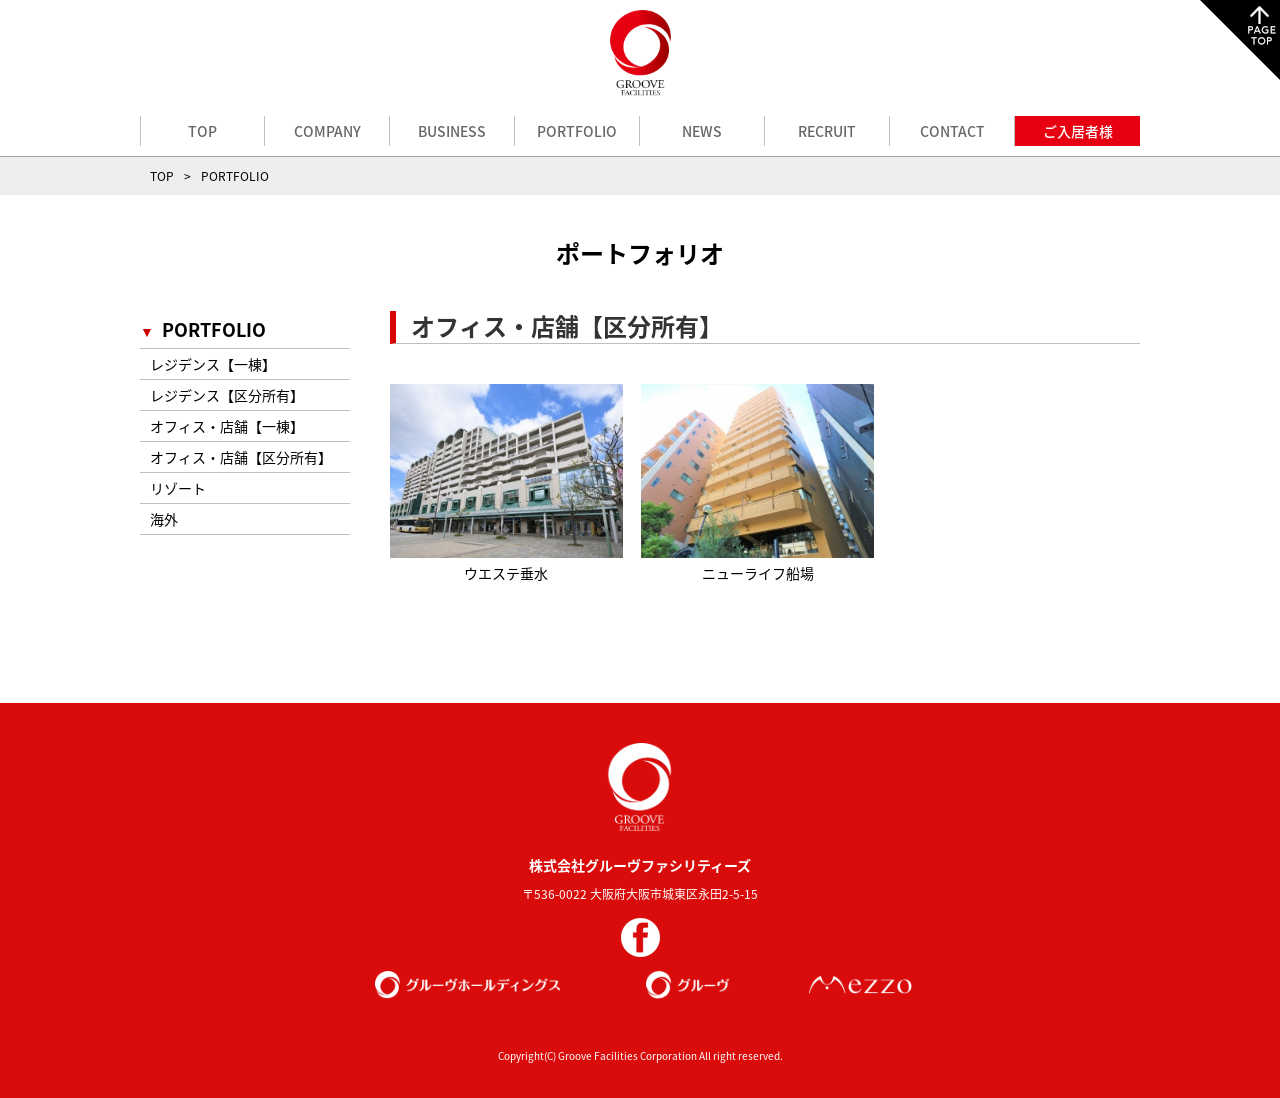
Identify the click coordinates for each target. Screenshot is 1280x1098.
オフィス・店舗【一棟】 (227, 426)
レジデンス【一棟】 (213, 364)
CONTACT (952, 131)
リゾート (178, 488)
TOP (202, 131)
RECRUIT (827, 131)
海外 (164, 519)
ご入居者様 (1078, 131)
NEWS (702, 131)
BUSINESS (452, 131)
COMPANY (327, 131)
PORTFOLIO (577, 131)
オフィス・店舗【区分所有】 (241, 457)
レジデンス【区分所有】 (227, 395)
